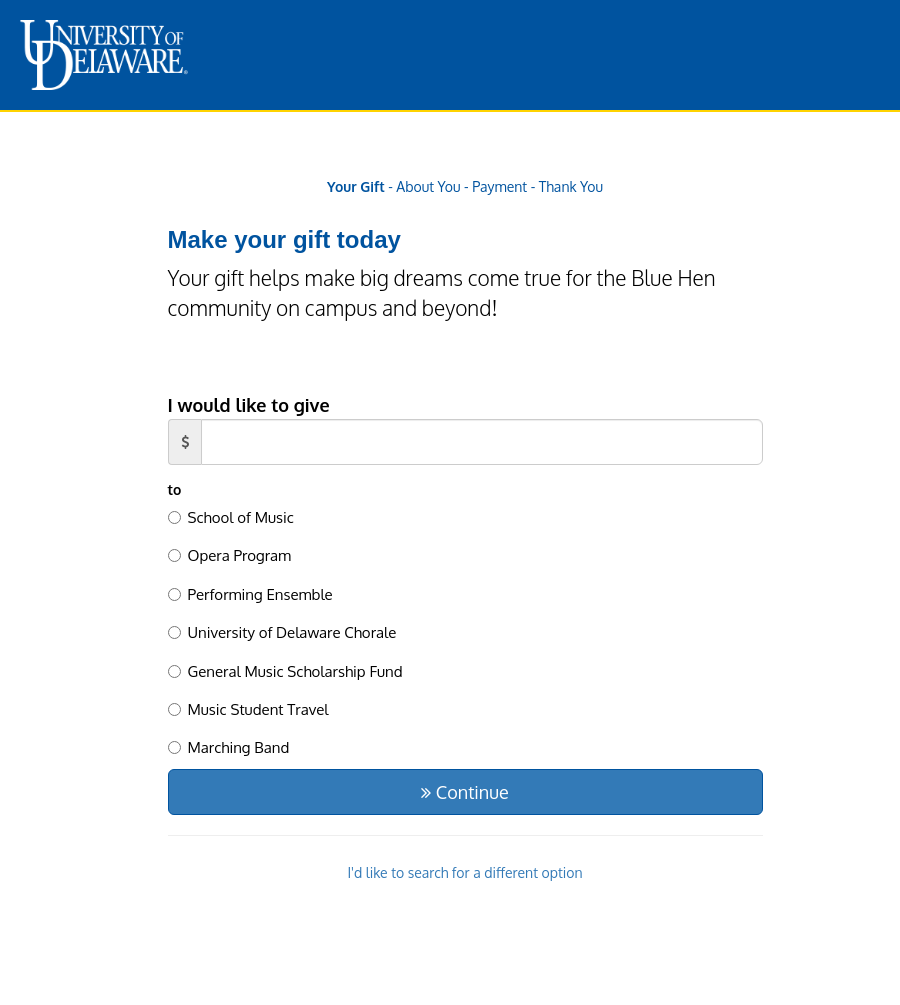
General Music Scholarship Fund (285, 671)
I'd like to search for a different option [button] (464, 872)
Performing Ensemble (250, 594)
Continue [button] (464, 792)
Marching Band (229, 747)
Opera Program (230, 555)
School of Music (231, 517)
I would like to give (249, 405)
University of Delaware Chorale (282, 632)
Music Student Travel (248, 709)
